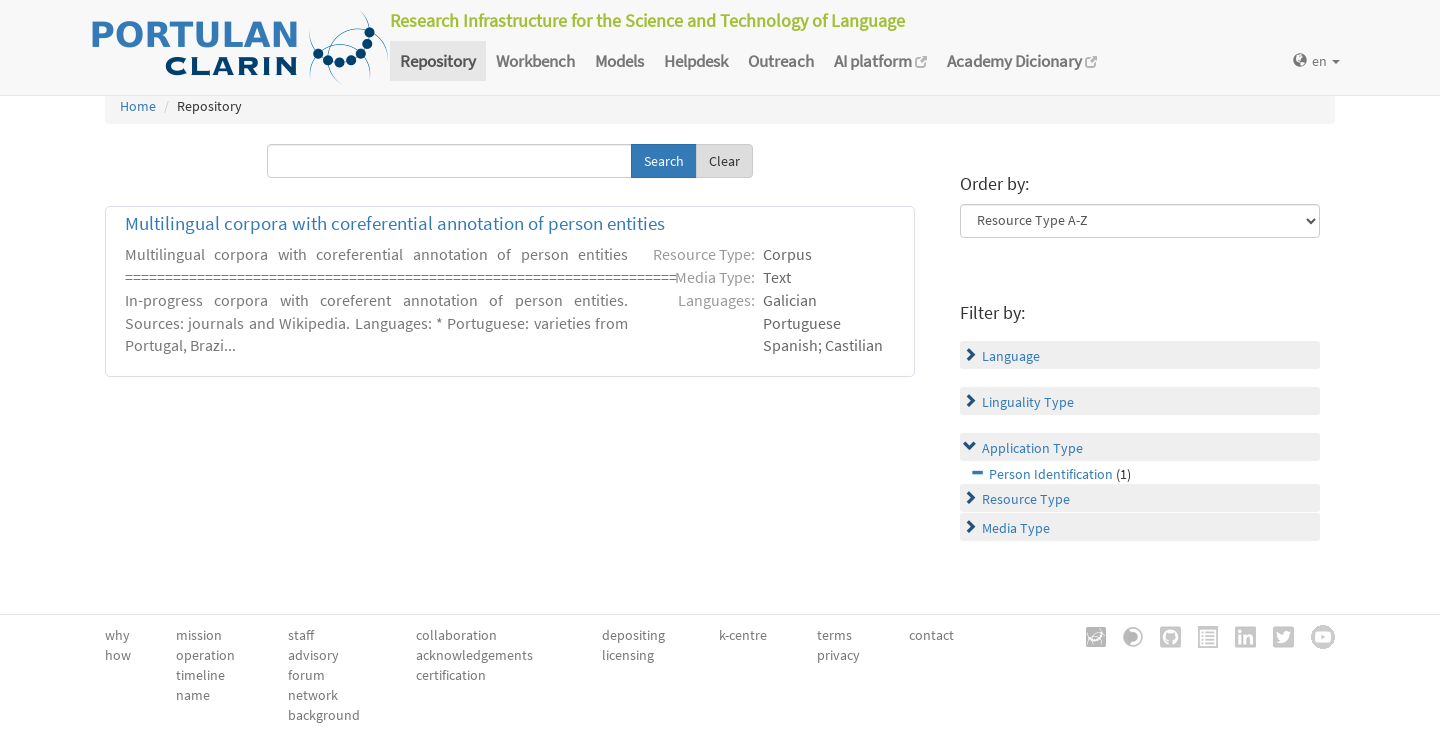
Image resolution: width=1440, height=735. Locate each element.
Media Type (1016, 528)
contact (931, 635)
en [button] (1316, 61)
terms (834, 635)
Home (138, 106)
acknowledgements (474, 655)
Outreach (781, 61)
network (313, 695)
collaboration (456, 635)
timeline (200, 675)
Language (1011, 356)
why (117, 635)
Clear (724, 161)
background (324, 715)
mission (199, 635)
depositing (633, 635)
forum (306, 675)
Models (619, 61)
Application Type (1032, 448)
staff (301, 635)
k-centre (743, 635)
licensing (628, 655)
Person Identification (1051, 474)
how (118, 655)
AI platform (880, 61)
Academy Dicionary (1022, 61)
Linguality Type (1028, 402)
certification (451, 675)
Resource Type (1026, 499)
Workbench (535, 61)
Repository (438, 61)
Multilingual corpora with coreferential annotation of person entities (395, 223)
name (193, 695)
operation (205, 655)
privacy (838, 655)
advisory (313, 655)
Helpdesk (696, 61)
